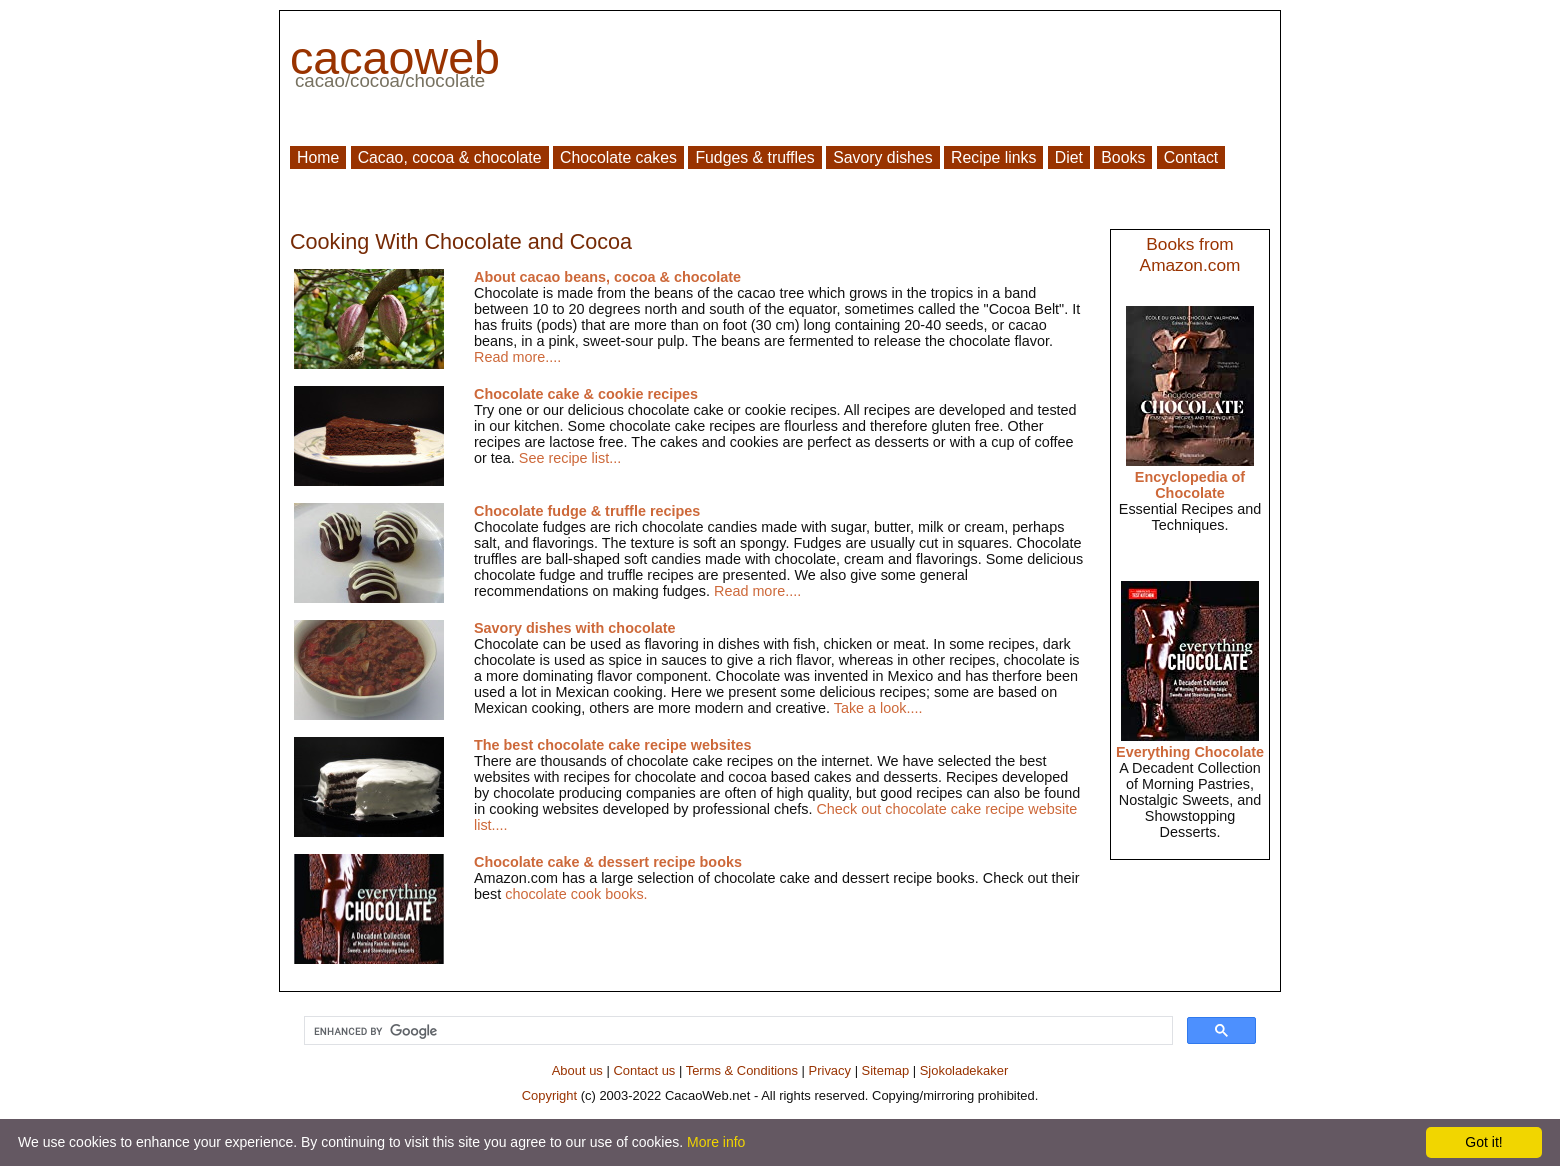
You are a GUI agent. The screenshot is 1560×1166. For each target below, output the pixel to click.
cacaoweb (395, 58)
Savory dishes (882, 157)
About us (577, 1070)
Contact (1191, 157)
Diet (1069, 157)
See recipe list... (570, 458)
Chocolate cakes (618, 157)
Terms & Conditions (742, 1070)
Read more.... (517, 357)
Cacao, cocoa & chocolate (450, 157)
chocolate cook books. (576, 894)
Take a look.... (878, 708)
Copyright (549, 1095)
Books (1123, 157)
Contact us (644, 1070)
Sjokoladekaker (964, 1070)
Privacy (830, 1070)
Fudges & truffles (754, 157)
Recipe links (993, 157)
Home (318, 157)
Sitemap (886, 1070)
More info (716, 1142)
